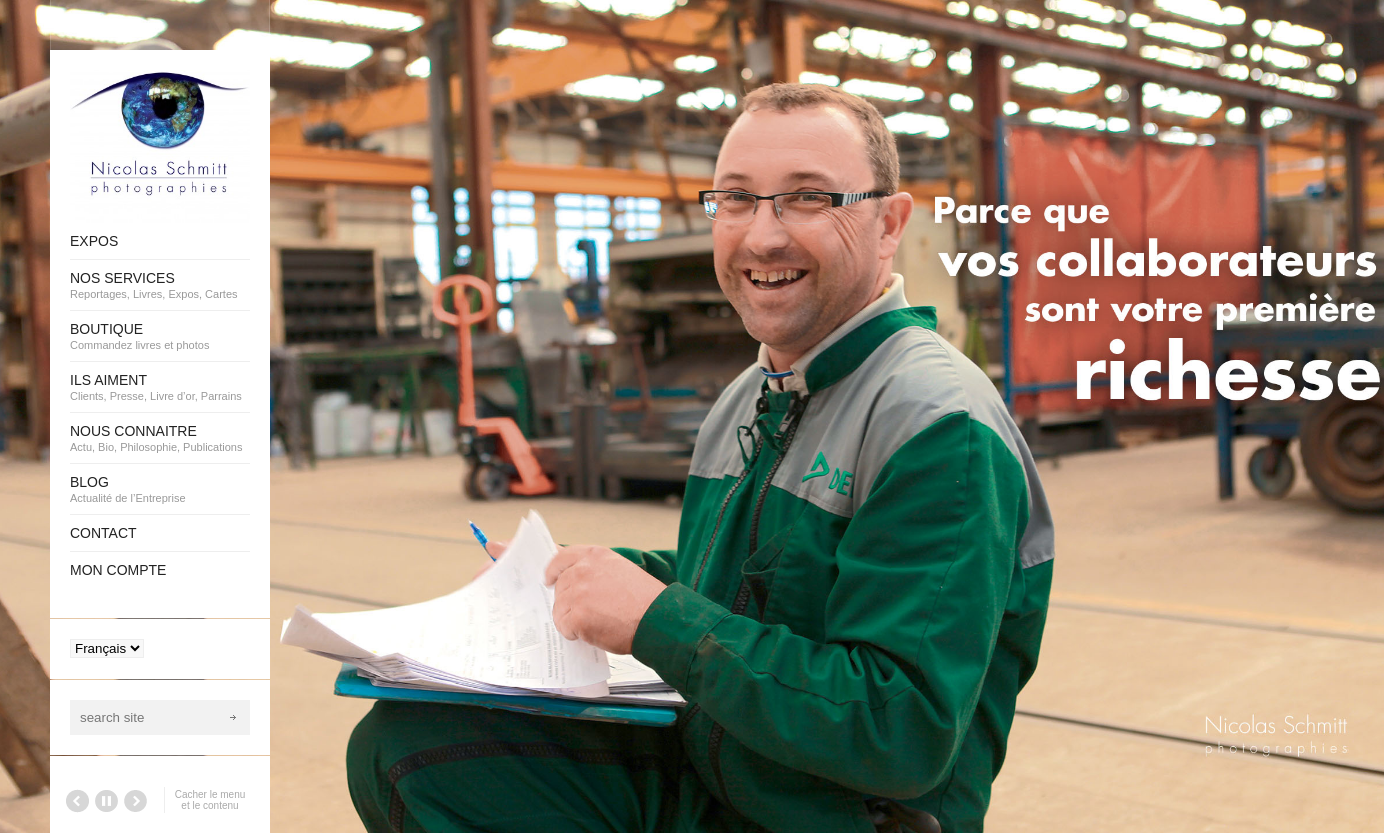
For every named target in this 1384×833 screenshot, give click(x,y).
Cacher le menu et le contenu (210, 800)
